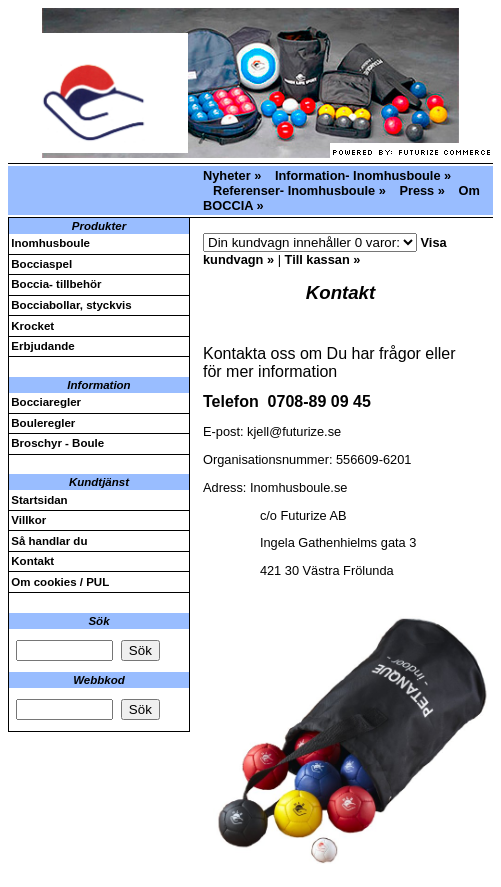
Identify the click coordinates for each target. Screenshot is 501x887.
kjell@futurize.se (294, 431)
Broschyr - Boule (57, 443)
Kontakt (32, 561)
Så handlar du (49, 541)
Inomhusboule (50, 243)
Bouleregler (43, 423)
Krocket (32, 326)
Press (416, 190)
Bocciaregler (46, 402)
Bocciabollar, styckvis (71, 305)
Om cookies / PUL (60, 582)
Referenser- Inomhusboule (294, 190)
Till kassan (317, 259)
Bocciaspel (41, 264)
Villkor (28, 520)
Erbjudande (42, 346)
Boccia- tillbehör (56, 284)
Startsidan (39, 500)
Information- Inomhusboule (358, 175)
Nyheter (227, 175)
